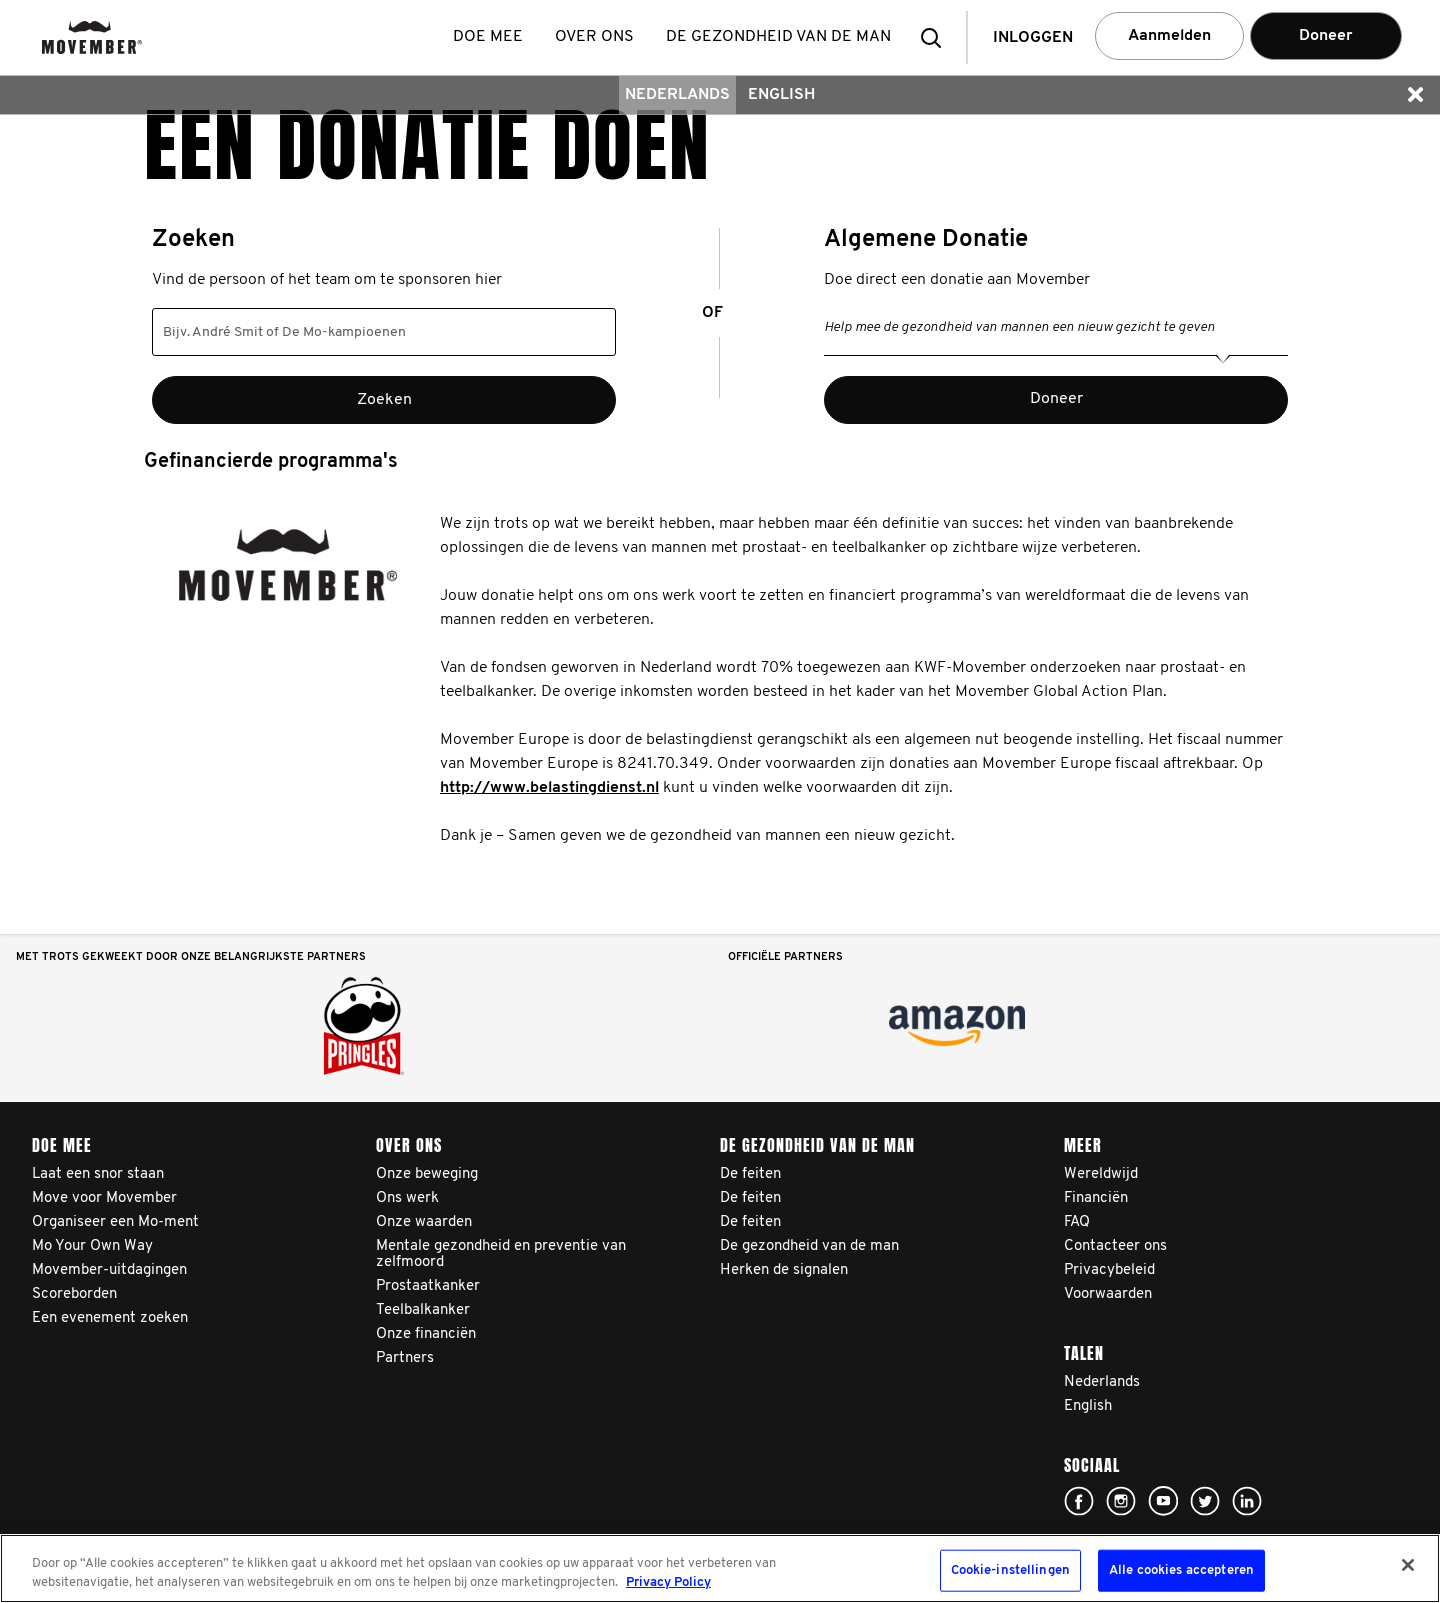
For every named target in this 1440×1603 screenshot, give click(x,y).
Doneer (1326, 36)
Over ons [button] (594, 37)
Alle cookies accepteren (1181, 1570)
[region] (720, 1568)
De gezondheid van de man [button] (778, 37)
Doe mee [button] (488, 37)
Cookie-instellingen (1010, 1570)
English (781, 95)
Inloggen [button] (1033, 38)
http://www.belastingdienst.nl (549, 788)
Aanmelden (1169, 36)
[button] (937, 37)
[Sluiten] (1408, 1565)
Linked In (1247, 1501)
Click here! (1079, 1501)
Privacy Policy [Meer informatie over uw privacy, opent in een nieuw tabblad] (668, 1582)
